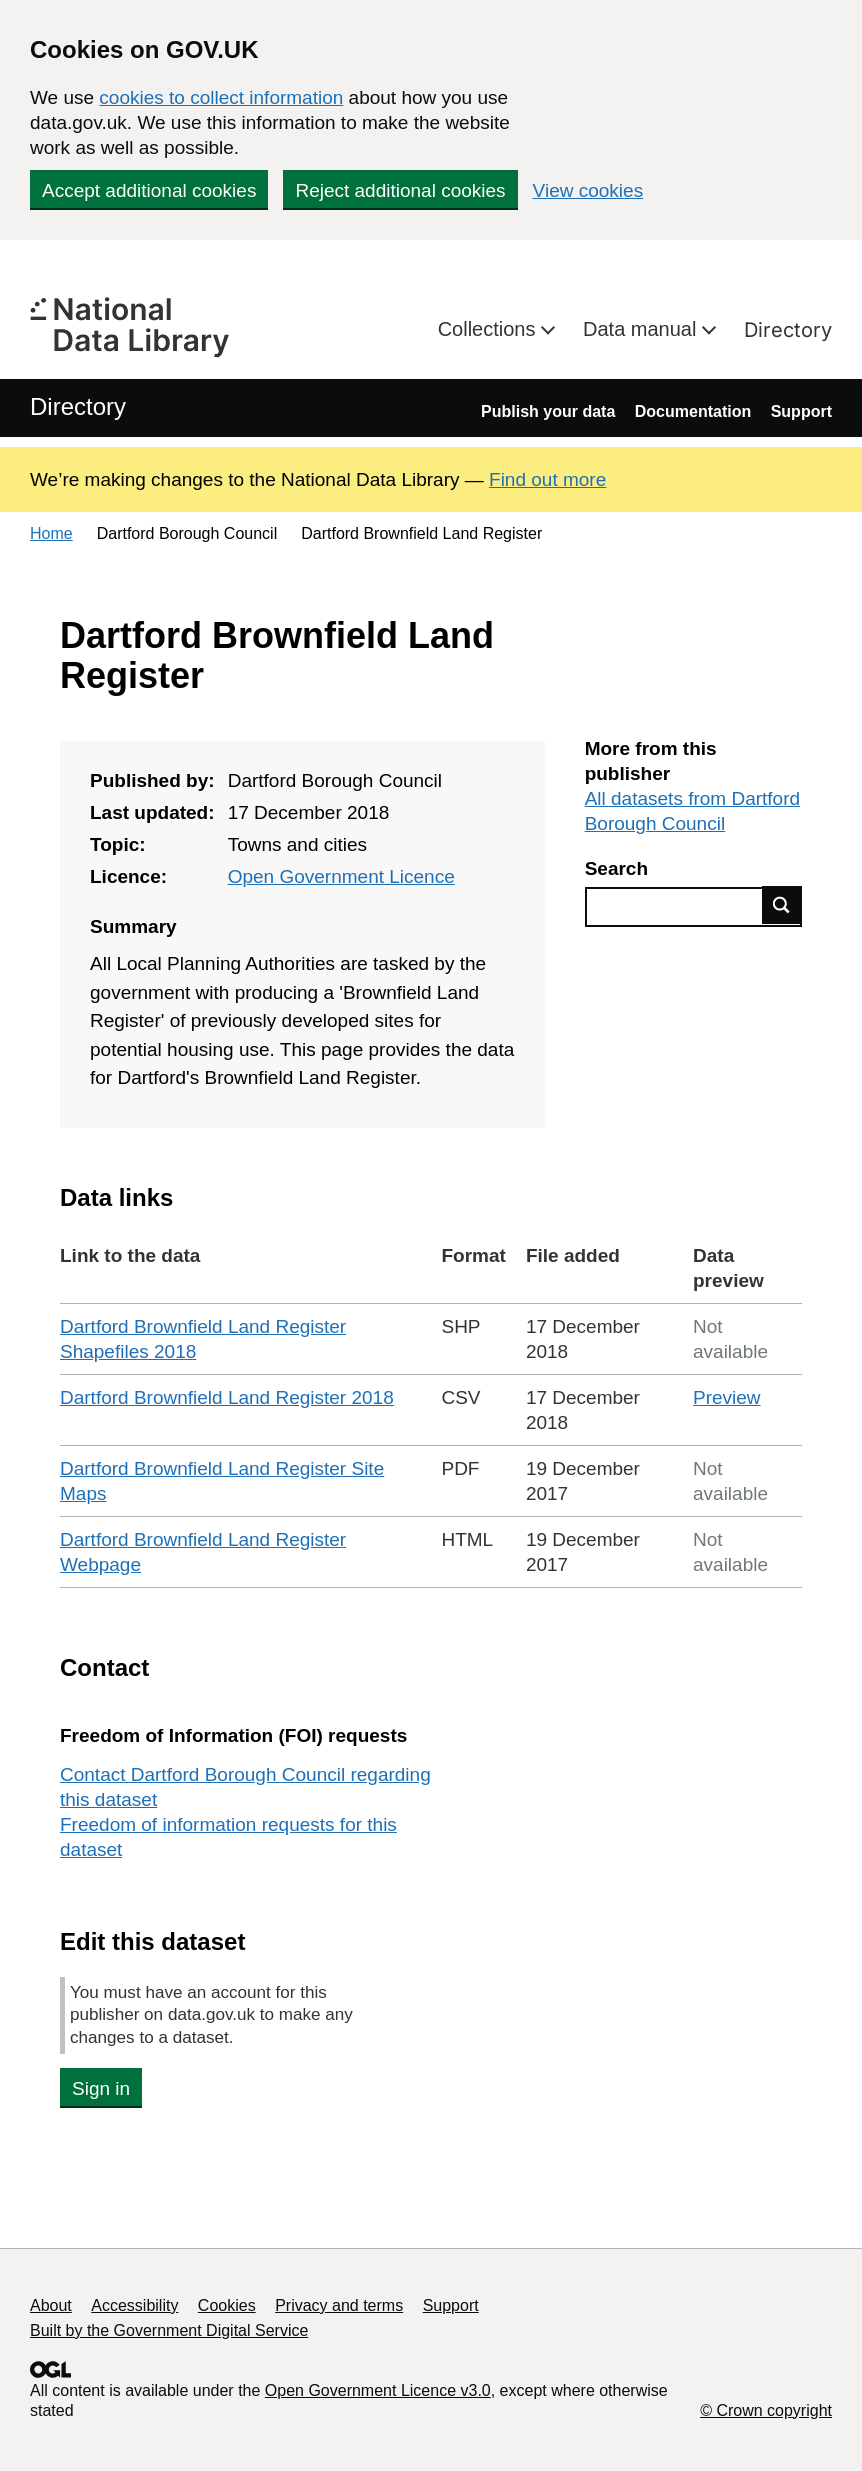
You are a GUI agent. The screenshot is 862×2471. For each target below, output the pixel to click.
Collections (489, 329)
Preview (727, 1397)
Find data (782, 905)
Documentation (693, 411)
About (51, 2305)
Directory (788, 330)
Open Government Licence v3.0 (378, 2390)
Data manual (642, 329)
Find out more (547, 479)
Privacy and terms (339, 2305)
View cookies (588, 190)
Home (51, 533)
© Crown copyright (766, 2410)
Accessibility (134, 2305)
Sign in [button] (101, 2088)
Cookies (227, 2305)
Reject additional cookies (400, 190)
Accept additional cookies (149, 190)
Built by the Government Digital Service (169, 2330)
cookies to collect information (221, 97)
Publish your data (548, 411)
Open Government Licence (341, 876)
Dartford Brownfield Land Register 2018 (227, 1397)
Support (801, 411)
